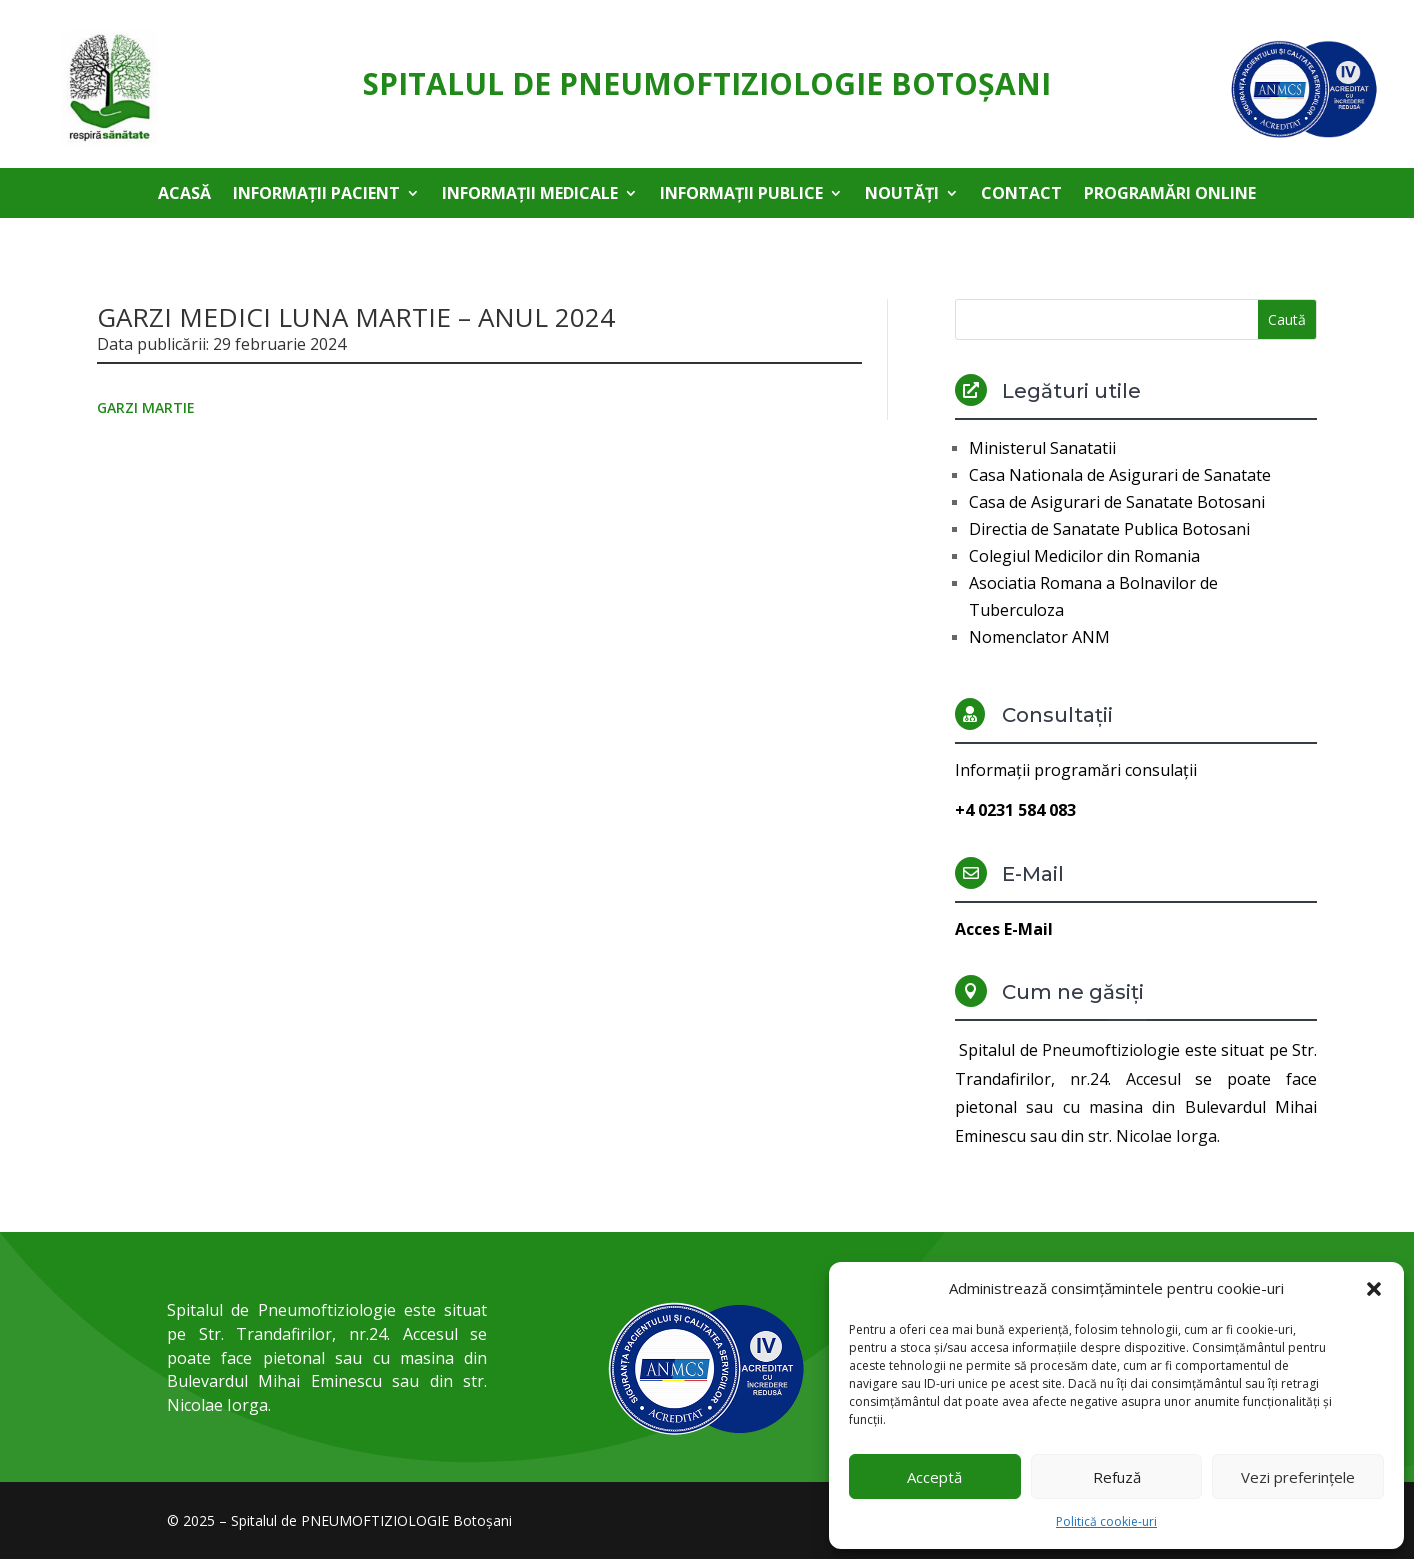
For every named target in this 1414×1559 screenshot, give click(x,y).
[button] (1374, 1289)
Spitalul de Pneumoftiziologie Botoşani (707, 83)
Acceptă (934, 1477)
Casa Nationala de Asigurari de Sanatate (1120, 475)
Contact (1021, 195)
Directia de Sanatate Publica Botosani (1109, 529)
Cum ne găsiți (1073, 992)
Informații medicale (530, 195)
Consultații (1057, 715)
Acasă (184, 195)
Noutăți (902, 195)
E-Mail (1033, 874)
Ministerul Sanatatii (1042, 448)
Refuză (1117, 1477)
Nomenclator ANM (1039, 637)
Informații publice (741, 195)
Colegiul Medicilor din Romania (1084, 556)
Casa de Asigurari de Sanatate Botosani (1117, 502)
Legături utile (1071, 391)
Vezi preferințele (1298, 1477)
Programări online (1170, 195)
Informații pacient (316, 195)
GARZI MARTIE (146, 407)
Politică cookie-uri (1106, 1521)
